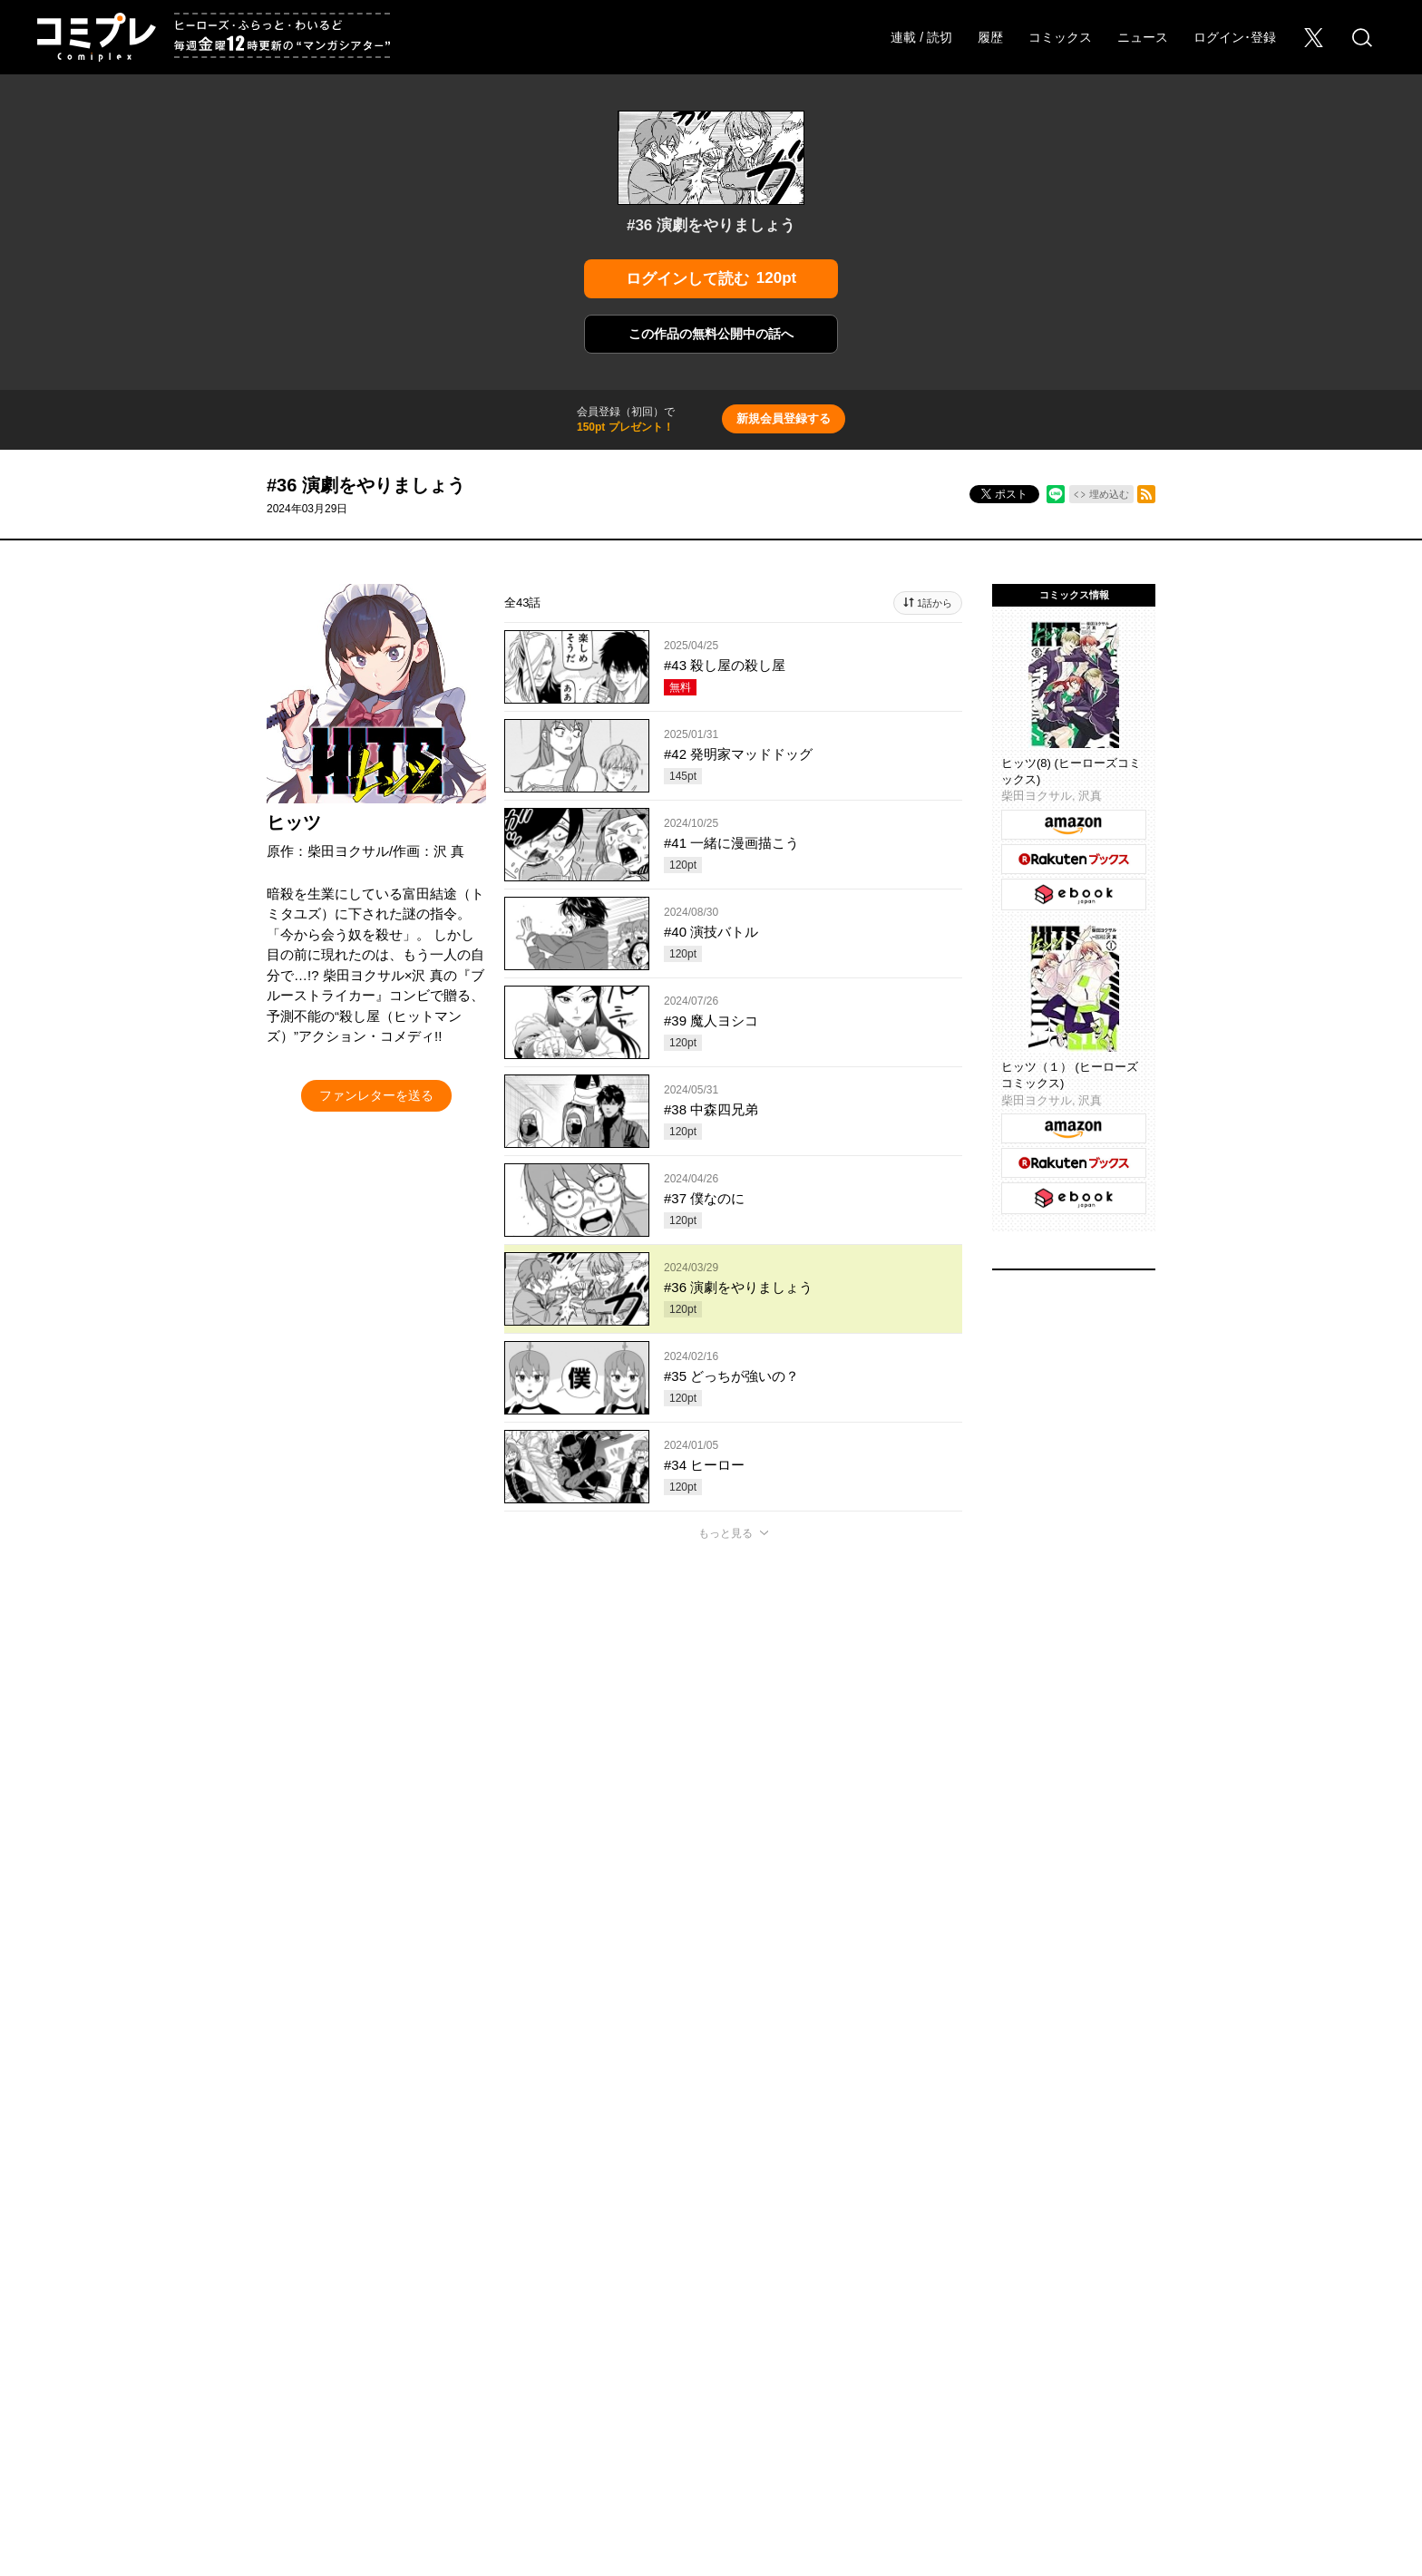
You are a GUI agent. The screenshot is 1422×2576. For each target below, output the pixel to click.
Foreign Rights (524, 2235)
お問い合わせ (427, 2235)
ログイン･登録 (1234, 37)
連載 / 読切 (921, 37)
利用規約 (1107, 2235)
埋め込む (1109, 494)
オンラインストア (176, 2235)
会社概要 (271, 2235)
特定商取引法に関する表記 (1223, 2235)
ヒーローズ (530, 2170)
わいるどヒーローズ (893, 2170)
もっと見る (725, 1533)
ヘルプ (605, 2235)
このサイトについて (699, 2235)
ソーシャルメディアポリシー (986, 2235)
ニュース (1142, 37)
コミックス (1060, 37)
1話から (934, 603)
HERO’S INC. (700, 2277)
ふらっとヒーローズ (711, 2170)
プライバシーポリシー (831, 2235)
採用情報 (343, 2235)
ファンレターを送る (376, 1095)
